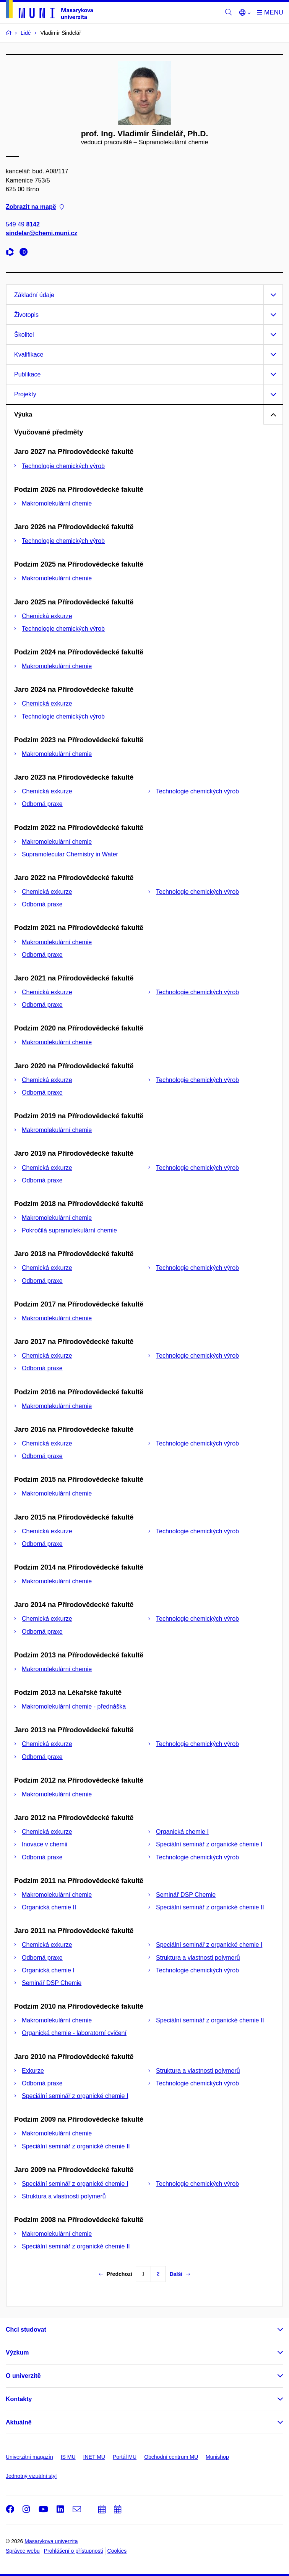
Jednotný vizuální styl (31, 2476)
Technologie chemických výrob (63, 466)
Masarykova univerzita (51, 2541)
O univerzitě (23, 2376)
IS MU (68, 2457)
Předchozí (115, 2274)
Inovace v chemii (44, 1844)
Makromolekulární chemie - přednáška (74, 1706)
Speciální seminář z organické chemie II (210, 1907)
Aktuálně (19, 2422)
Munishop (217, 2457)
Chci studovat (26, 2329)
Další (180, 2274)
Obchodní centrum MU (171, 2457)
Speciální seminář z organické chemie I (209, 1844)
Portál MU (124, 2457)
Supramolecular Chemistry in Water (70, 854)
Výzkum (17, 2352)
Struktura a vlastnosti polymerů (198, 1957)
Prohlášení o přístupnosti (73, 2551)
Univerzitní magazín (29, 2457)
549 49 (23, 224)
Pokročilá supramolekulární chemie (69, 1230)
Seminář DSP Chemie (186, 1894)
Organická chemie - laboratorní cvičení (74, 2033)
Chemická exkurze (47, 616)
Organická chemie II (49, 1907)
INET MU (94, 2457)
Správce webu (23, 2551)
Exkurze (33, 2070)
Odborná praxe (42, 804)
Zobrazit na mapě (35, 206)
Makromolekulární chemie (57, 503)
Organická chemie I (182, 1831)
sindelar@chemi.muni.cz (41, 233)
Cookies (117, 2551)
